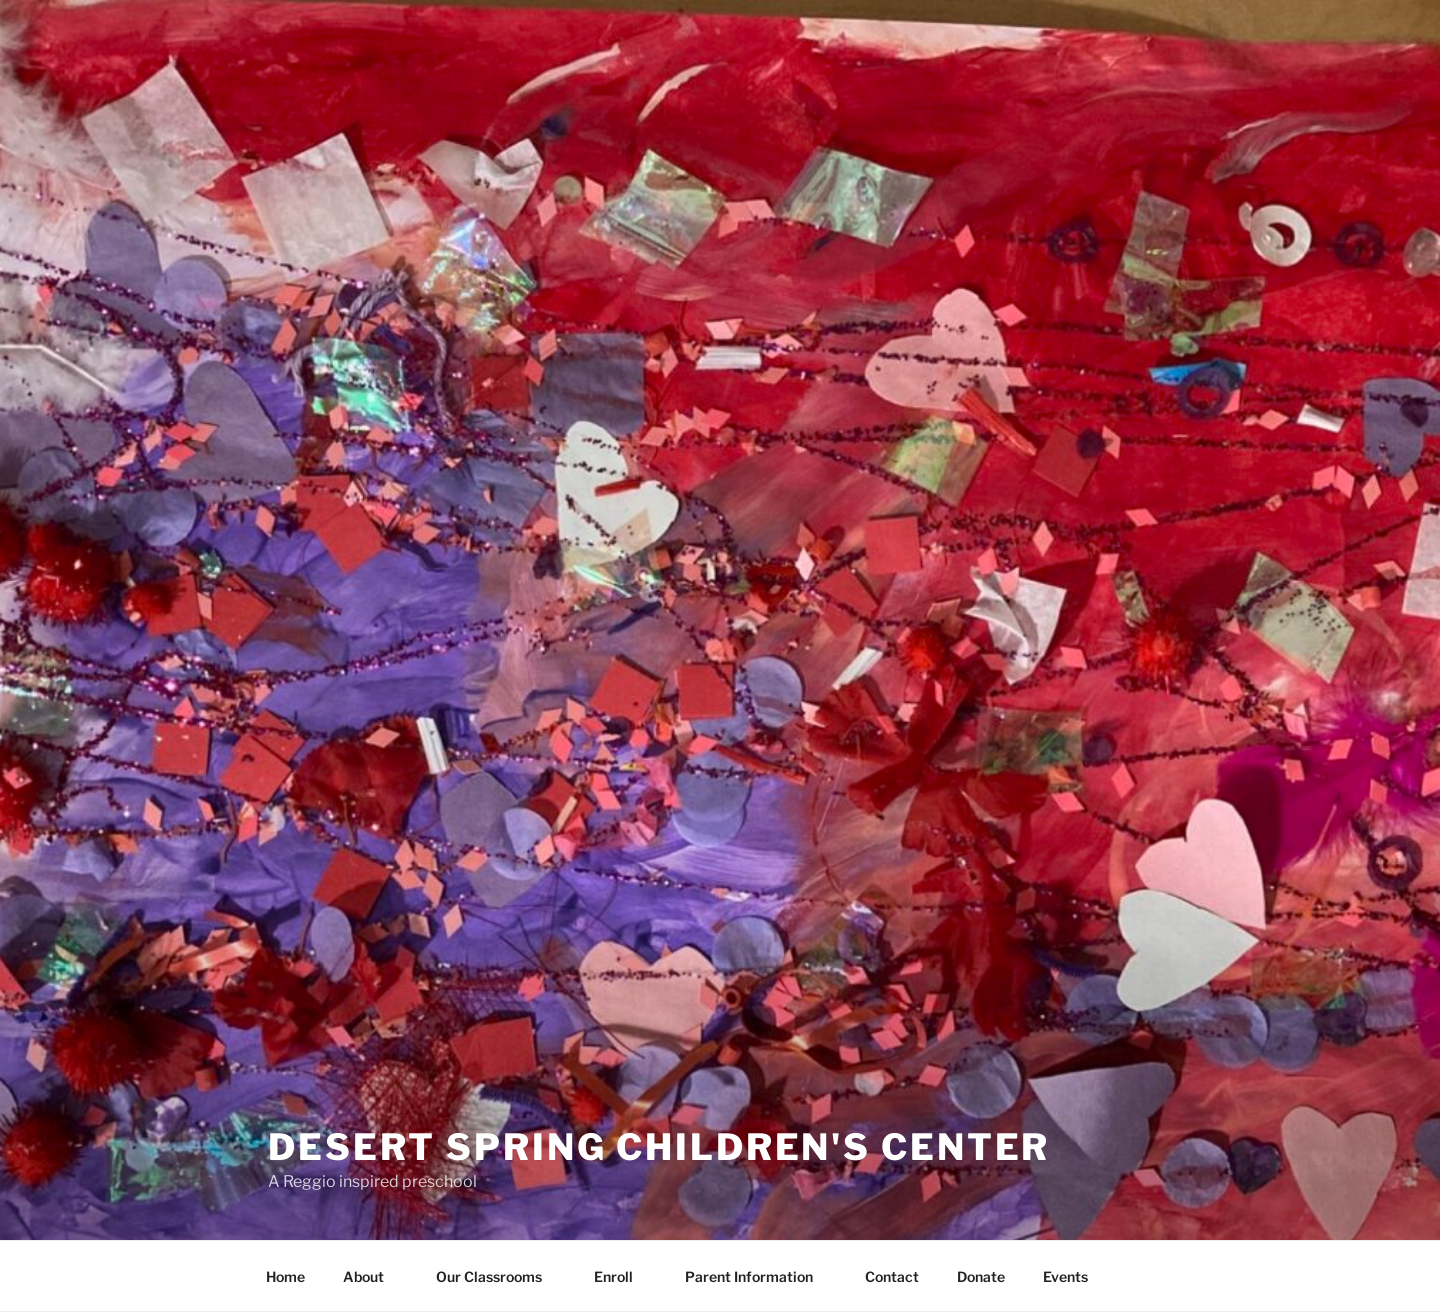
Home (285, 1276)
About (373, 1276)
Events (1065, 1276)
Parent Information (758, 1276)
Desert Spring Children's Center (659, 1147)
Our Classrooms (498, 1276)
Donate (981, 1276)
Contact (892, 1276)
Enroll (623, 1276)
